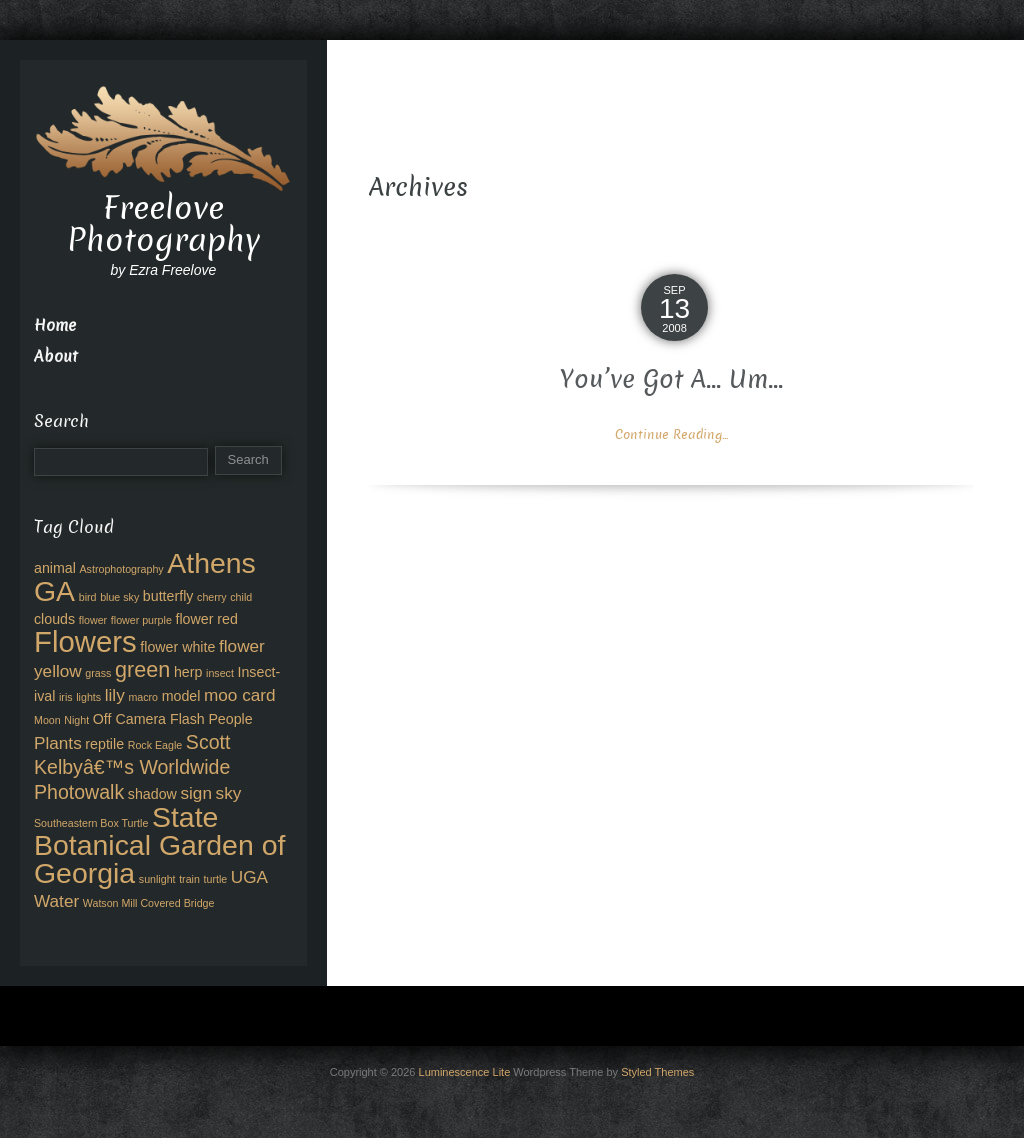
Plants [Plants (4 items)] (58, 743)
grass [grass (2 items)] (98, 673)
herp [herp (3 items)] (188, 672)
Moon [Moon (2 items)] (47, 720)
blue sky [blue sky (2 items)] (119, 597)
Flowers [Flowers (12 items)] (85, 641)
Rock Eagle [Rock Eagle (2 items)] (155, 745)
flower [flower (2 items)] (93, 620)
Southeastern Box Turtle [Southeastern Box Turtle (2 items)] (91, 823)
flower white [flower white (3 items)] (177, 647)
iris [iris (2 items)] (66, 697)
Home (55, 325)
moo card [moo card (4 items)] (240, 695)
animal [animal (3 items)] (55, 568)
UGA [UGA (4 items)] (249, 877)
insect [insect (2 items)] (220, 673)
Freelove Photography (163, 224)
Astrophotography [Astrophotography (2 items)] (122, 569)
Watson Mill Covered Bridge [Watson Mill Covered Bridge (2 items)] (149, 903)
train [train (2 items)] (189, 879)
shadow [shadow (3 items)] (152, 794)
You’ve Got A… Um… (671, 379)
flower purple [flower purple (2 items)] (141, 620)
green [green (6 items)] (142, 669)
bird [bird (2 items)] (88, 597)
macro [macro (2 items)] (143, 697)
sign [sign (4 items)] (196, 793)
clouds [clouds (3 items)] (54, 619)
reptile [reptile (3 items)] (104, 744)
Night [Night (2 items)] (76, 720)
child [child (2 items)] (241, 597)
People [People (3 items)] (230, 719)
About (56, 356)
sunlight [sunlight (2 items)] (157, 879)
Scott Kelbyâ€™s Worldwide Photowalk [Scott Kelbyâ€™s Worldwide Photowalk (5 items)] (132, 767)
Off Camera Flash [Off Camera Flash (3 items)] (149, 719)
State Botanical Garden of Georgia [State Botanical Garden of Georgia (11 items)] (159, 845)
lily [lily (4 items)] (115, 695)
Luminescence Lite (465, 1072)
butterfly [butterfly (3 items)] (168, 596)
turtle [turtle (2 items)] (216, 879)
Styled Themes (657, 1072)
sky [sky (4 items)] (229, 793)
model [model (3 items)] (181, 696)
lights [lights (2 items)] (88, 697)
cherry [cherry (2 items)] (212, 597)
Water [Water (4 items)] (56, 901)
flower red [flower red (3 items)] (206, 619)
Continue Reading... (671, 434)
